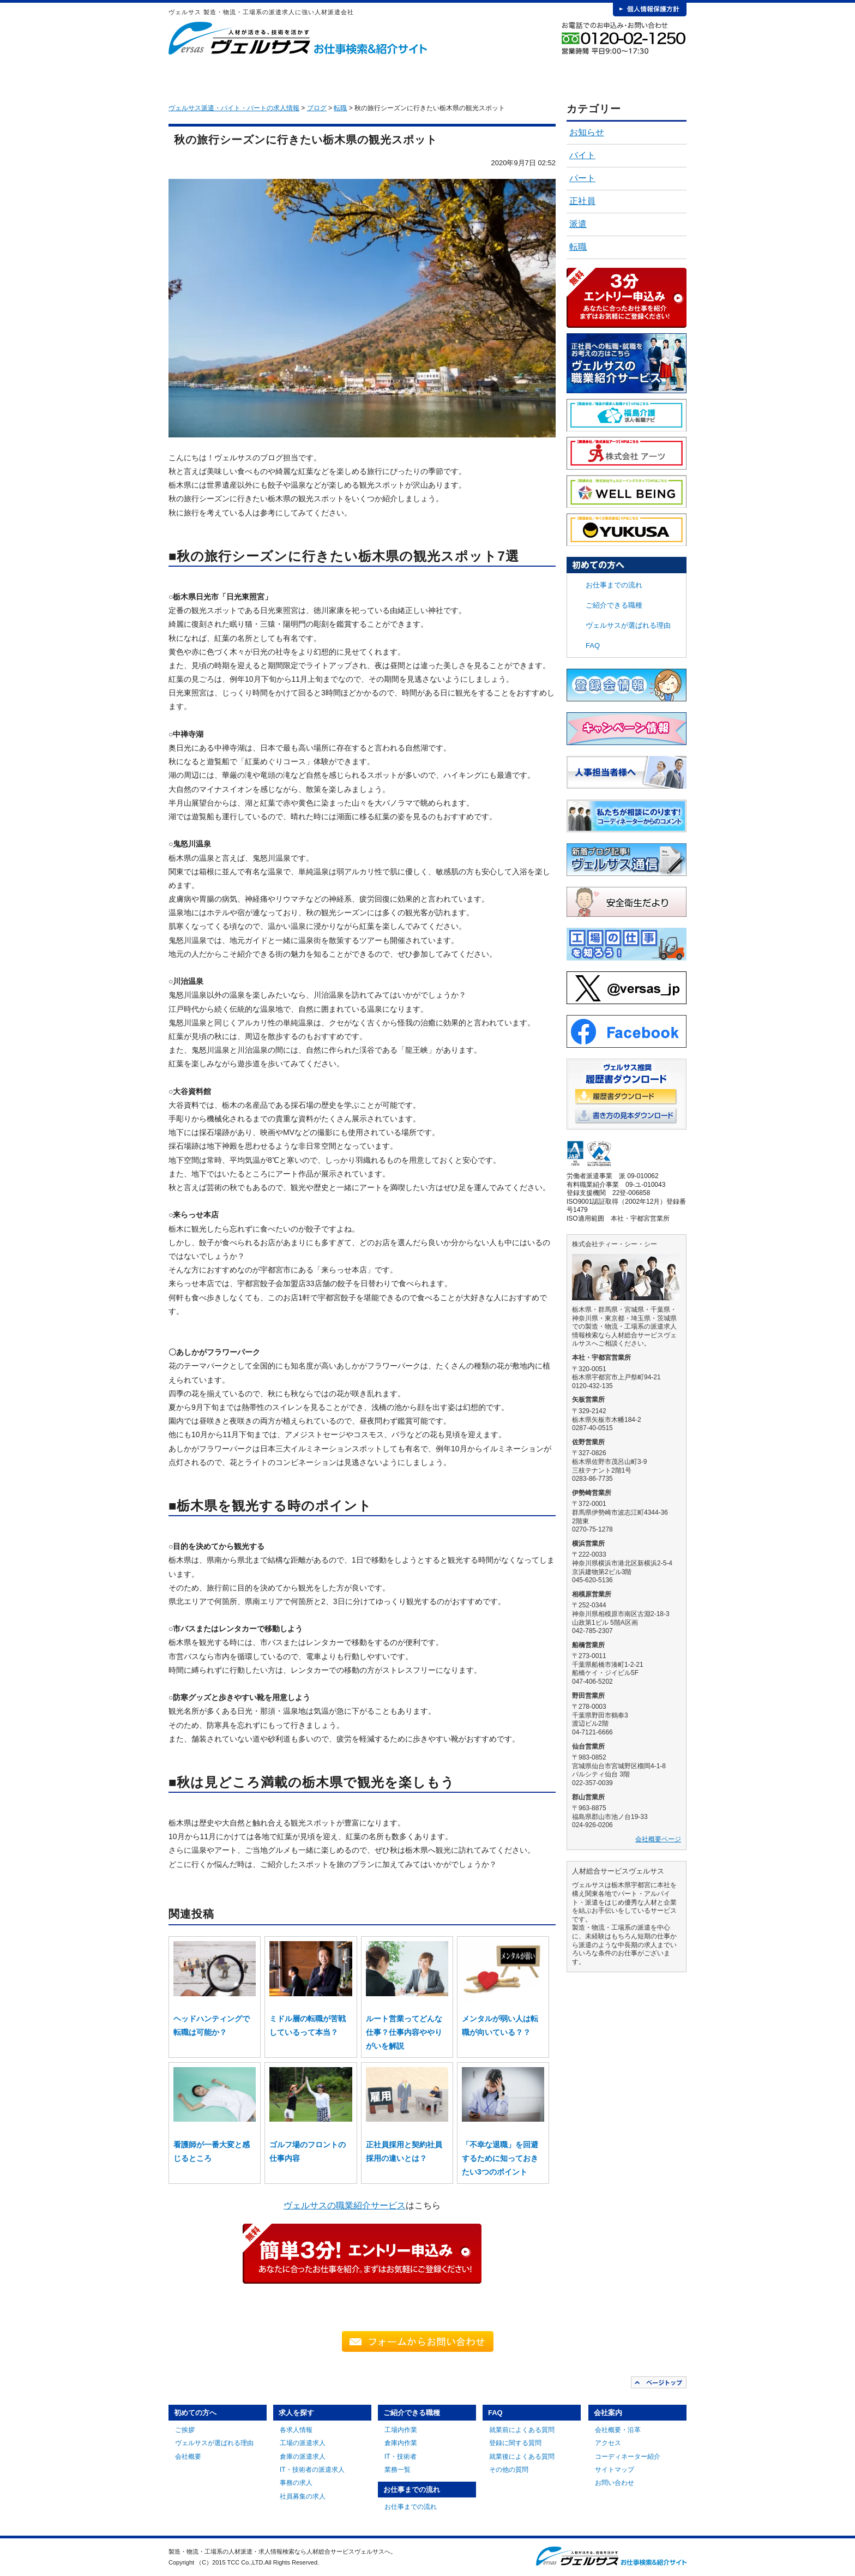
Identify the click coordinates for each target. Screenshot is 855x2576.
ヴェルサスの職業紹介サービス (345, 2205)
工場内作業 (400, 2430)
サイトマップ (614, 2469)
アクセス (608, 2443)
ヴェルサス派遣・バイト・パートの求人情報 (233, 108)
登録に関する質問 (515, 2443)
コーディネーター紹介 (627, 2456)
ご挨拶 (185, 2430)
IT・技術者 (400, 2456)
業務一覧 (397, 2469)
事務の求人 (296, 2483)
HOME (185, 76)
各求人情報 (296, 2430)
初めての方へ (243, 76)
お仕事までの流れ (485, 76)
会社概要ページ (658, 1839)
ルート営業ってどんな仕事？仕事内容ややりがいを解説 (404, 2032)
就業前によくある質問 (522, 2430)
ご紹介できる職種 (404, 76)
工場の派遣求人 (303, 2443)
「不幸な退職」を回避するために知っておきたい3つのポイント (500, 2158)
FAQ (566, 76)
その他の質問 (508, 2469)
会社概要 (188, 2456)
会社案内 (646, 76)
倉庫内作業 (400, 2443)
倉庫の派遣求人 (303, 2456)
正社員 (582, 201)
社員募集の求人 (303, 2496)
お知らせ (586, 132)
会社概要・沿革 (618, 2430)
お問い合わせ (614, 2483)
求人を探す (324, 76)
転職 (578, 246)
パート (582, 178)
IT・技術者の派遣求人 (312, 2469)
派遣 (578, 224)
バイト (582, 155)
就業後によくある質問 (522, 2456)
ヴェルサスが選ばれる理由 (628, 625)
